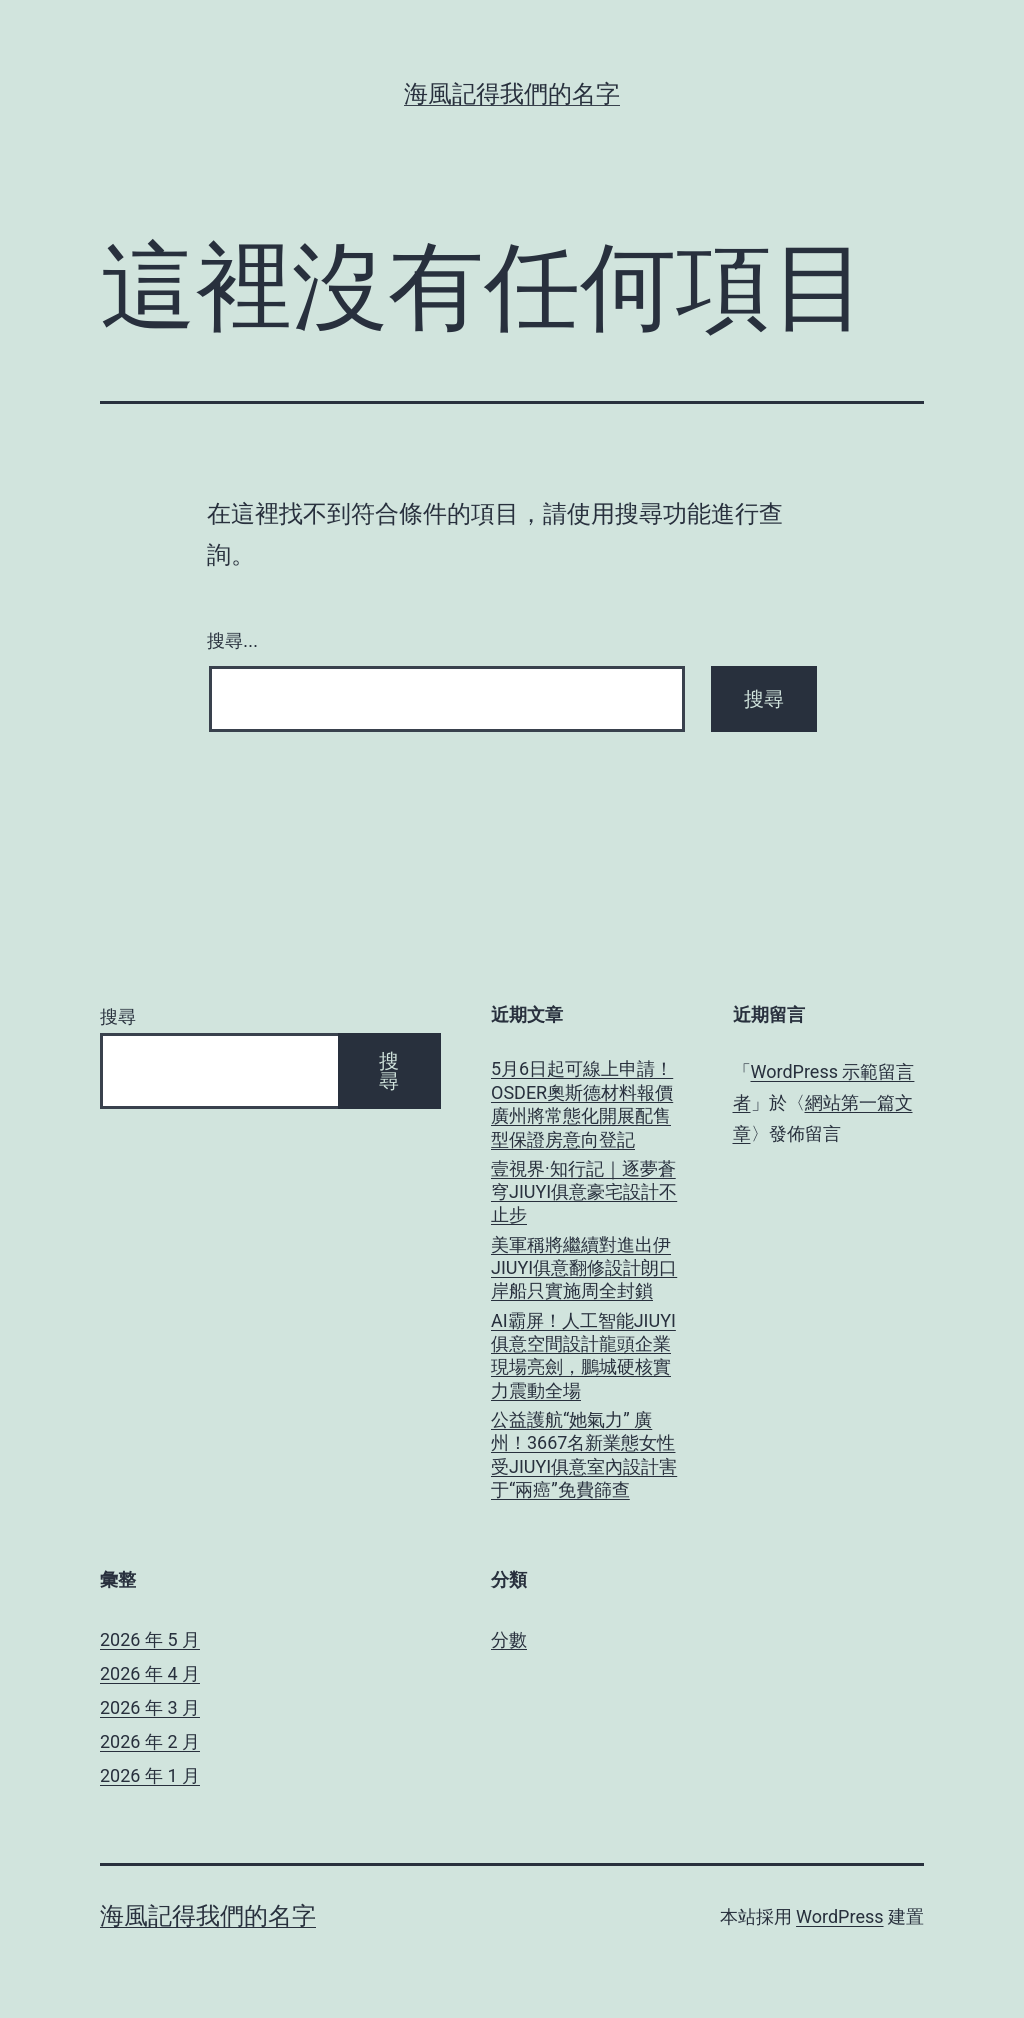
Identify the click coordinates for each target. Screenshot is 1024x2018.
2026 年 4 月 (150, 1673)
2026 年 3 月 (150, 1707)
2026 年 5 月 (150, 1639)
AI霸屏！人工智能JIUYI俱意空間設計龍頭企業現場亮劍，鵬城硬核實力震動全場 (583, 1355)
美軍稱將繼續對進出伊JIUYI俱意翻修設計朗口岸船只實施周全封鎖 (584, 1268)
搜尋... (232, 641)
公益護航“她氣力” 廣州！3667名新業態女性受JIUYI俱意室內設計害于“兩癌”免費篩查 (584, 1454)
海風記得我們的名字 (512, 94)
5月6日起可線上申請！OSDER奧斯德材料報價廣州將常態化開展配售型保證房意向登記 (582, 1103)
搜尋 (118, 1016)
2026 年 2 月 (150, 1741)
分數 (509, 1639)
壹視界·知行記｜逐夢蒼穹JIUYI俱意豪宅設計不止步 (584, 1192)
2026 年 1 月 (150, 1775)
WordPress (839, 1916)
